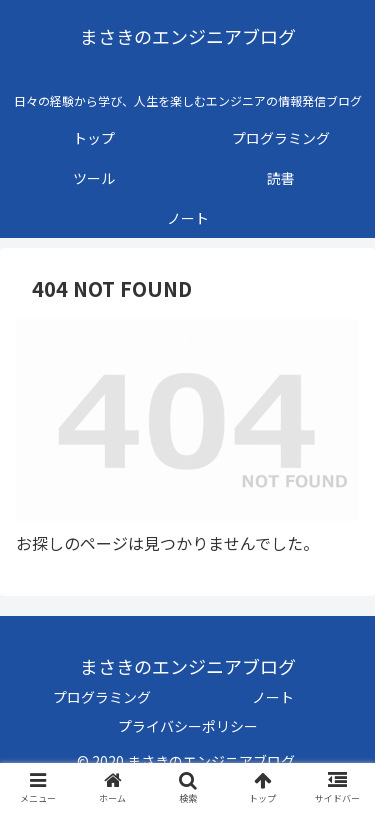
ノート (273, 697)
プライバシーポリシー (188, 726)
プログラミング (102, 697)
